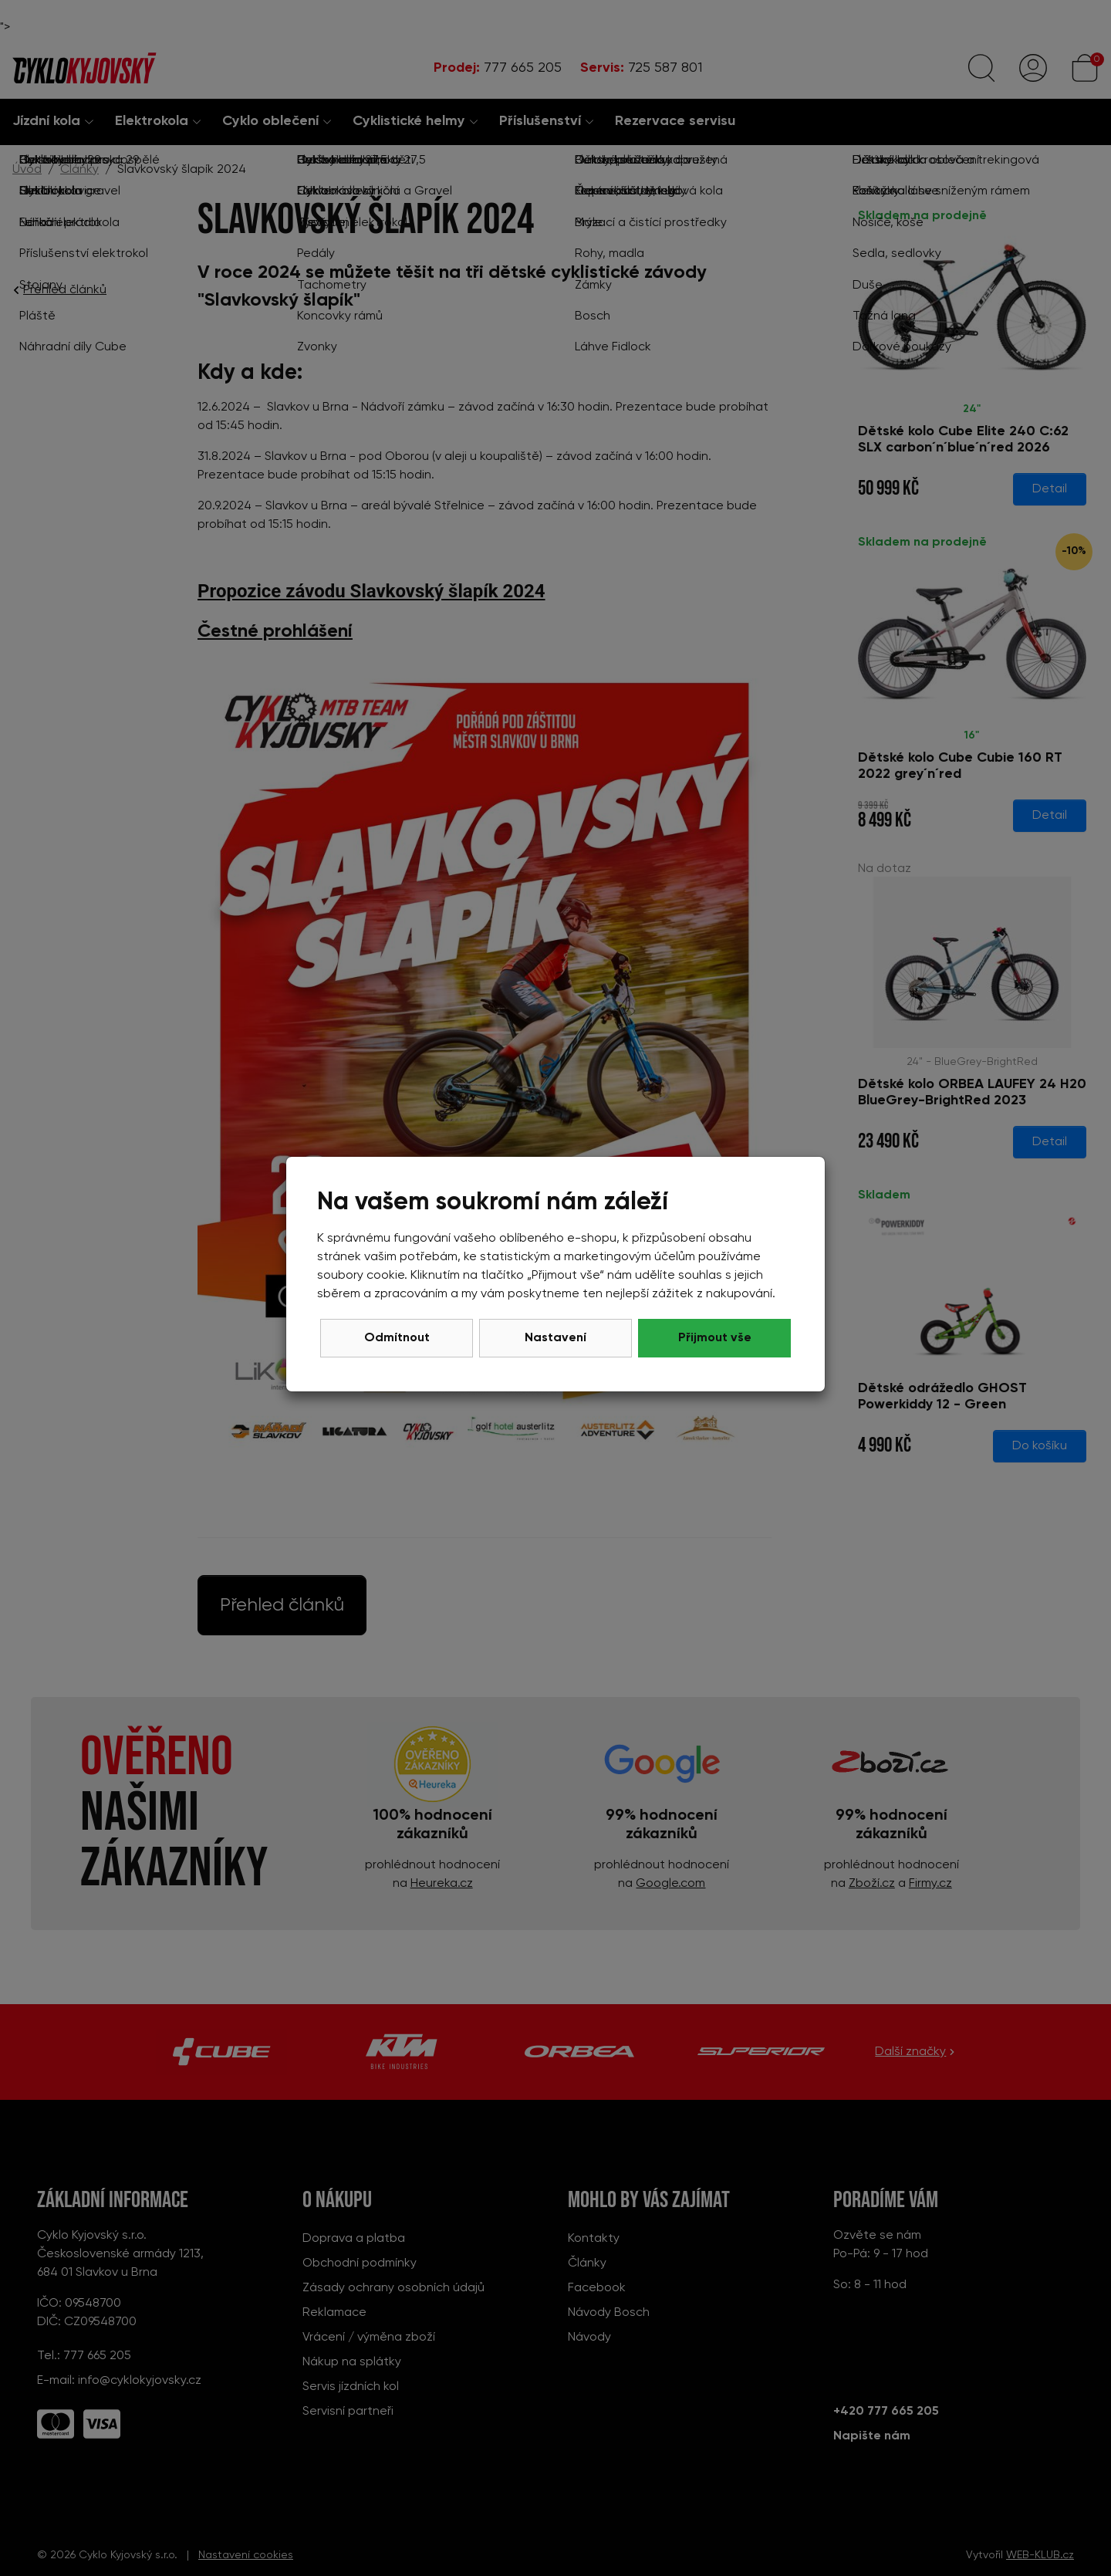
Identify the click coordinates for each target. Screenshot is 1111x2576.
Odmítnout (397, 1338)
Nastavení (555, 1338)
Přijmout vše (714, 1338)
